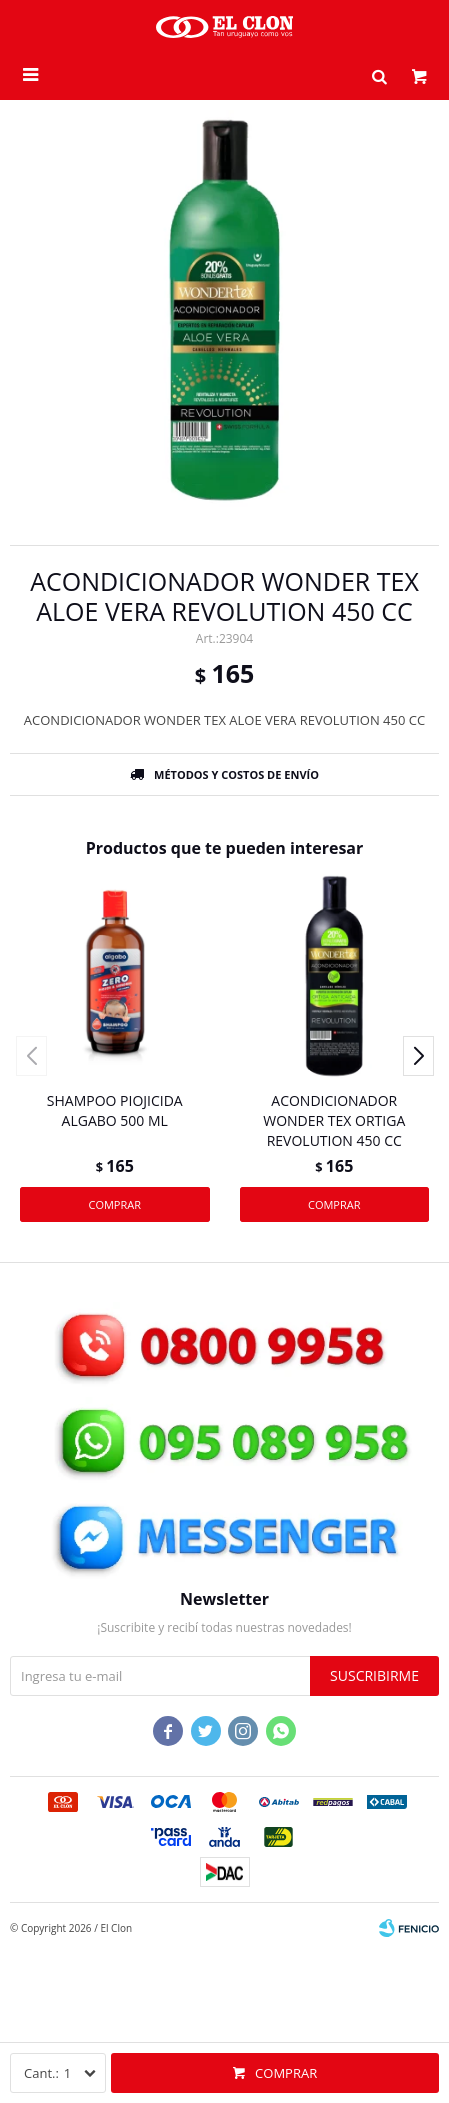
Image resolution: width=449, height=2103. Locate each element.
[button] (379, 75)
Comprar (286, 2073)
